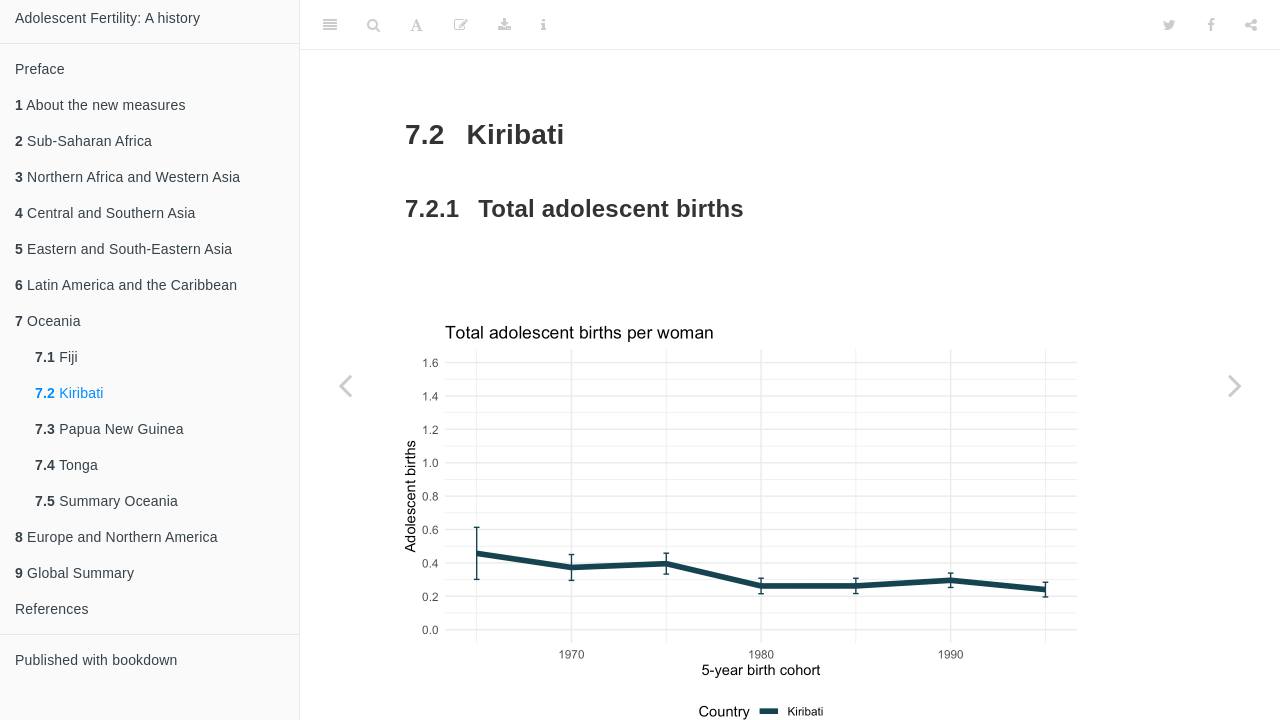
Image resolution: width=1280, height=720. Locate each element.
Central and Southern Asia (105, 213)
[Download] (504, 25)
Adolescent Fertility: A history (107, 18)
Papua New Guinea (109, 429)
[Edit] (461, 25)
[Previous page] (345, 385)
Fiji (56, 357)
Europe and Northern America (116, 537)
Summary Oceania (106, 501)
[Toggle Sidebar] (330, 25)
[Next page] (1235, 385)
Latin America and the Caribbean (126, 285)
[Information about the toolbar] (543, 25)
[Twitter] (1169, 25)
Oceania (48, 321)
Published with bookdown (96, 660)
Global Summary (74, 573)
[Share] (1251, 25)
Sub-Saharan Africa (83, 141)
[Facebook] (1211, 25)
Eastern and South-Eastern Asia (123, 249)
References (52, 609)
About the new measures (100, 105)
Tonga (66, 465)
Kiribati (69, 393)
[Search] (373, 25)
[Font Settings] (416, 25)
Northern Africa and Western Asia (127, 177)
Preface (40, 69)
